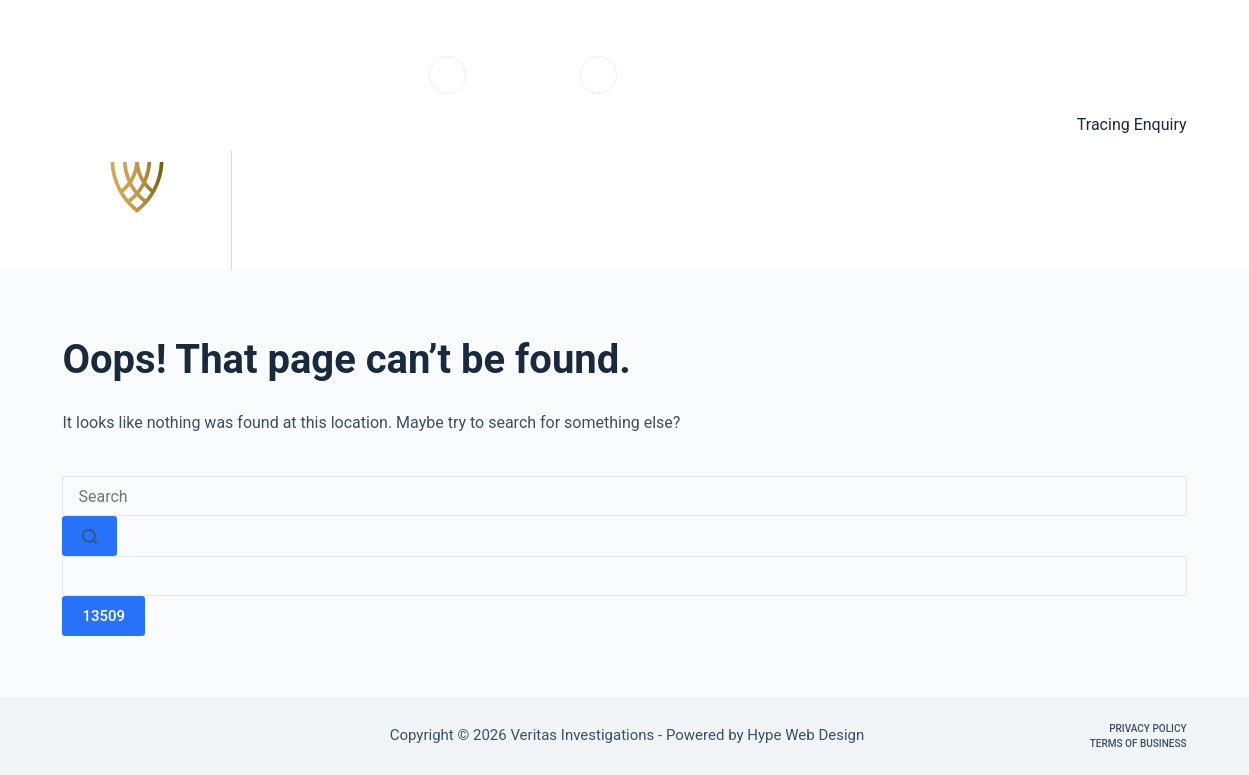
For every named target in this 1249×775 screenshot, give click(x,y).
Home (719, 209)
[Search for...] (624, 496)
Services (829, 210)
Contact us (1127, 209)
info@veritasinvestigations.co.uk (726, 85)
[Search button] (89, 536)
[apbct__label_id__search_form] (624, 576)
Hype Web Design (807, 735)
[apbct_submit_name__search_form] (103, 616)
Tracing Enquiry (1132, 124)
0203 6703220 (523, 85)
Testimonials (974, 209)
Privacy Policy (1147, 728)
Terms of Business (1138, 743)
